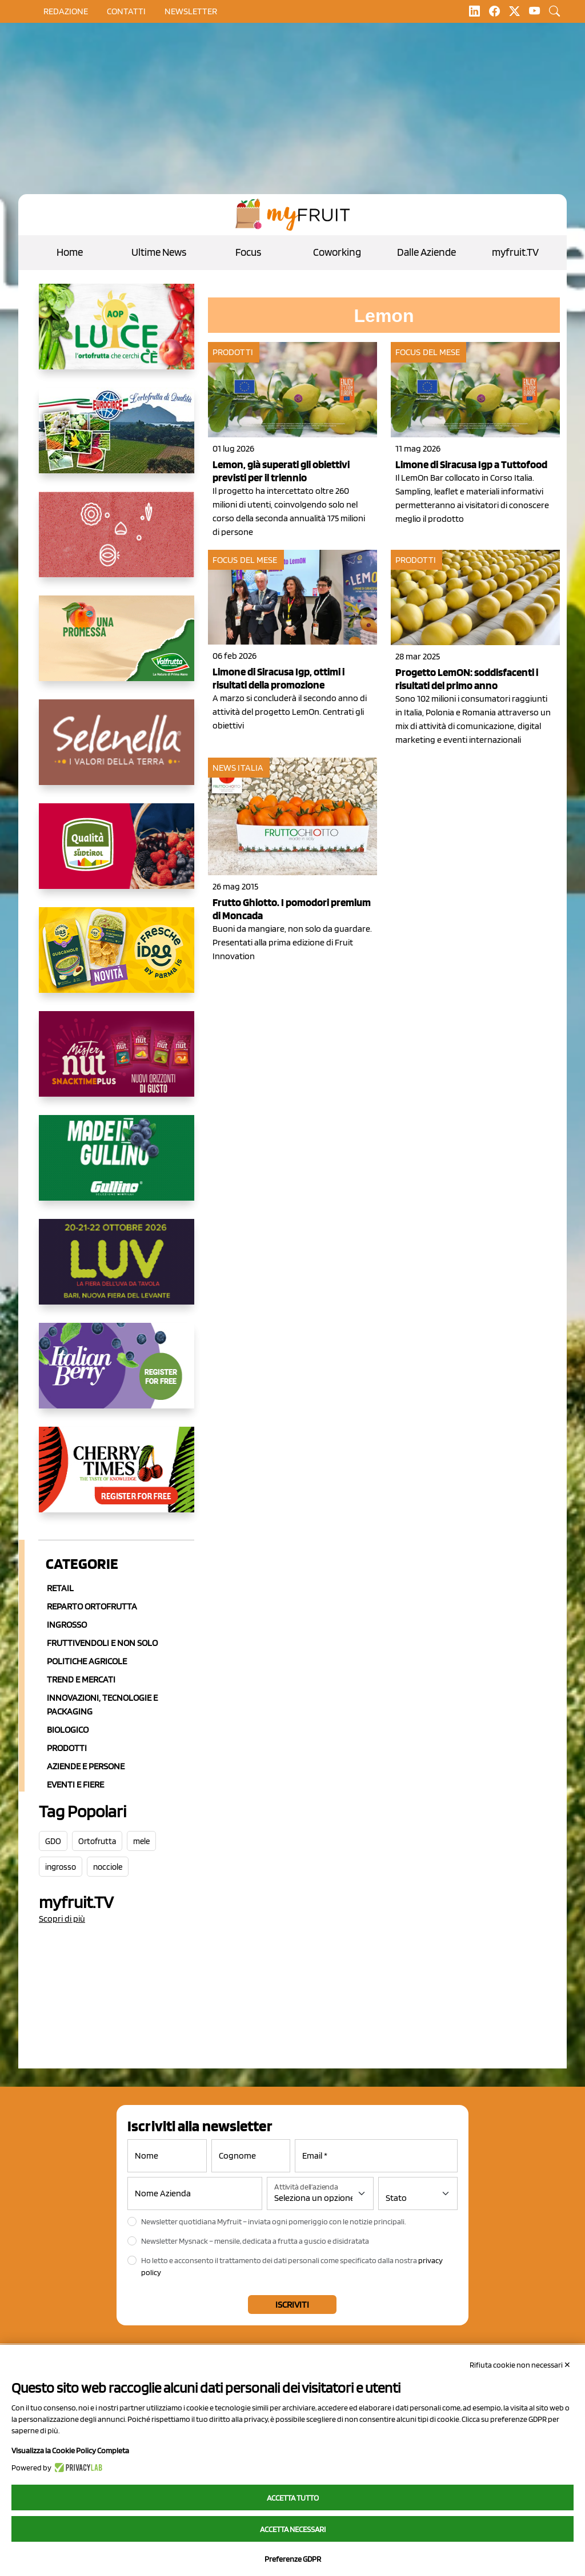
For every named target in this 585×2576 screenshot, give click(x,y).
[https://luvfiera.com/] (116, 1271)
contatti (126, 11)
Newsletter (191, 11)
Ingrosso (67, 1624)
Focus (248, 252)
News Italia (238, 767)
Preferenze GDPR (293, 2558)
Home (70, 252)
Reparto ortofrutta (92, 1606)
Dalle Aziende (426, 252)
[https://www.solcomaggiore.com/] (116, 543)
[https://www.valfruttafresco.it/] (116, 647)
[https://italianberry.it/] (116, 1375)
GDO (53, 1841)
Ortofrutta (97, 1841)
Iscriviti (292, 2304)
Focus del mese (427, 352)
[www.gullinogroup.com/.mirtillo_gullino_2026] (116, 1167)
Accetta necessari (293, 2529)
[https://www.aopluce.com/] (116, 336)
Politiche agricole (87, 1661)
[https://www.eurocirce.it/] (116, 440)
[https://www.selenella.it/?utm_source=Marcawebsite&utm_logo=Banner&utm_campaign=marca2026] (116, 751)
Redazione (65, 11)
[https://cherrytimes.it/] (116, 1479)
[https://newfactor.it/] (116, 1063)
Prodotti (67, 1747)
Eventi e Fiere (75, 1784)
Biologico (68, 1729)
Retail (60, 1588)
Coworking (337, 252)
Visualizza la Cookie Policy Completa (70, 2450)
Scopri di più (62, 1918)
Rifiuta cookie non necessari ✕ (520, 2364)
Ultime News (158, 252)
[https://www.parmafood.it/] (116, 959)
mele (141, 1841)
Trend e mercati (81, 1679)
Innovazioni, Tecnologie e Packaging (102, 1704)
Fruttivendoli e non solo (102, 1642)
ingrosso (60, 1867)
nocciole (107, 1867)
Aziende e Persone (86, 1766)
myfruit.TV (515, 252)
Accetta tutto (293, 2497)
